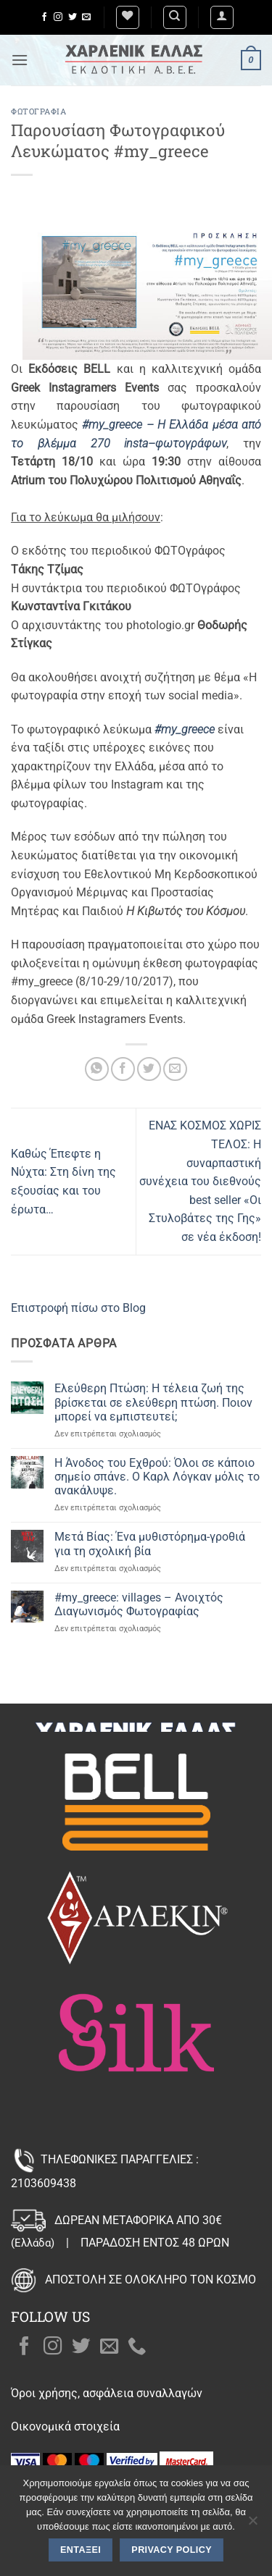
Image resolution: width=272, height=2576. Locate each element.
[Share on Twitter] (149, 1069)
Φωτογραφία (39, 111)
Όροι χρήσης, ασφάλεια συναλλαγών (106, 2393)
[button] (222, 17)
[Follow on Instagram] (58, 17)
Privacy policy (171, 2550)
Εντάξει (80, 2550)
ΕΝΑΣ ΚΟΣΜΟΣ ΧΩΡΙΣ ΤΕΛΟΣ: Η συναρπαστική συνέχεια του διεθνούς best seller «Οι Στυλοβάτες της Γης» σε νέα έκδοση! (200, 1181)
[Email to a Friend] (175, 1069)
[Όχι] (252, 2524)
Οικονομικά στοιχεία (65, 2426)
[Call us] (137, 2347)
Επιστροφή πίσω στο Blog (78, 1308)
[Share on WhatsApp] (97, 1069)
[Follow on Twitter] (72, 17)
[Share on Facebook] (123, 1069)
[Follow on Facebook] (44, 17)
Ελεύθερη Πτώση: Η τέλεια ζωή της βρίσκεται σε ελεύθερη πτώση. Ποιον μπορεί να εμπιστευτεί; (153, 1402)
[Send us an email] (86, 17)
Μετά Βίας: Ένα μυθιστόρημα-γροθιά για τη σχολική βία (149, 1543)
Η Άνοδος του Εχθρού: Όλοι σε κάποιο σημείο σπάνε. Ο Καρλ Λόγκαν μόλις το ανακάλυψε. (157, 1476)
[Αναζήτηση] (174, 17)
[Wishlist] (127, 17)
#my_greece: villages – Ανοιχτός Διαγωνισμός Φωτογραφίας (138, 1604)
